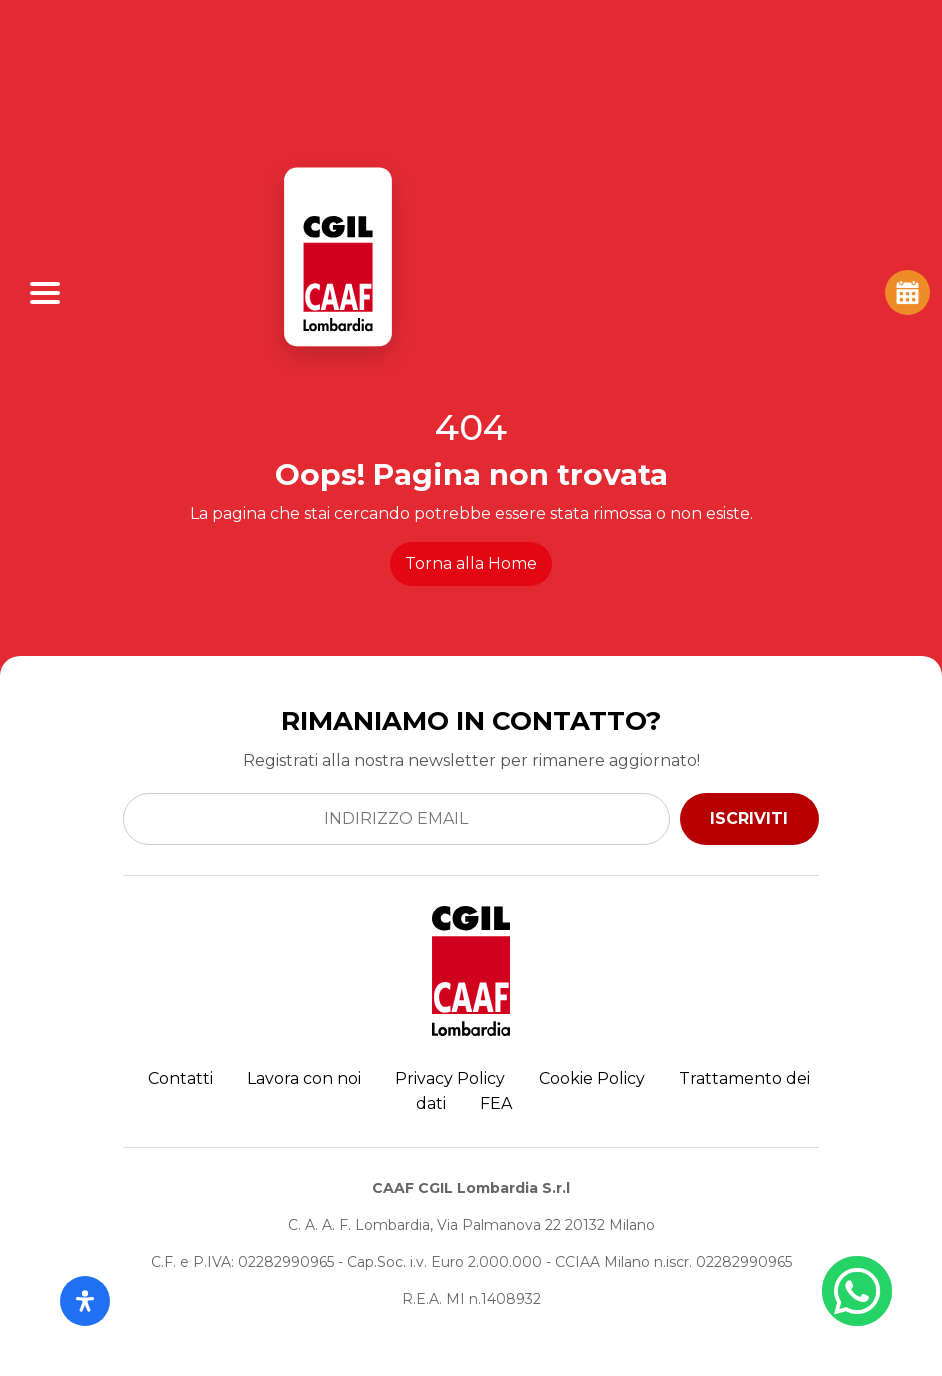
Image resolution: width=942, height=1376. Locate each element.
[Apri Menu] (45, 293)
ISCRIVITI (749, 818)
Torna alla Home (471, 563)
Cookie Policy (592, 1078)
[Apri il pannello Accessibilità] (85, 1301)
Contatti (180, 1078)
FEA (496, 1103)
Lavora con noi (304, 1078)
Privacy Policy (450, 1078)
